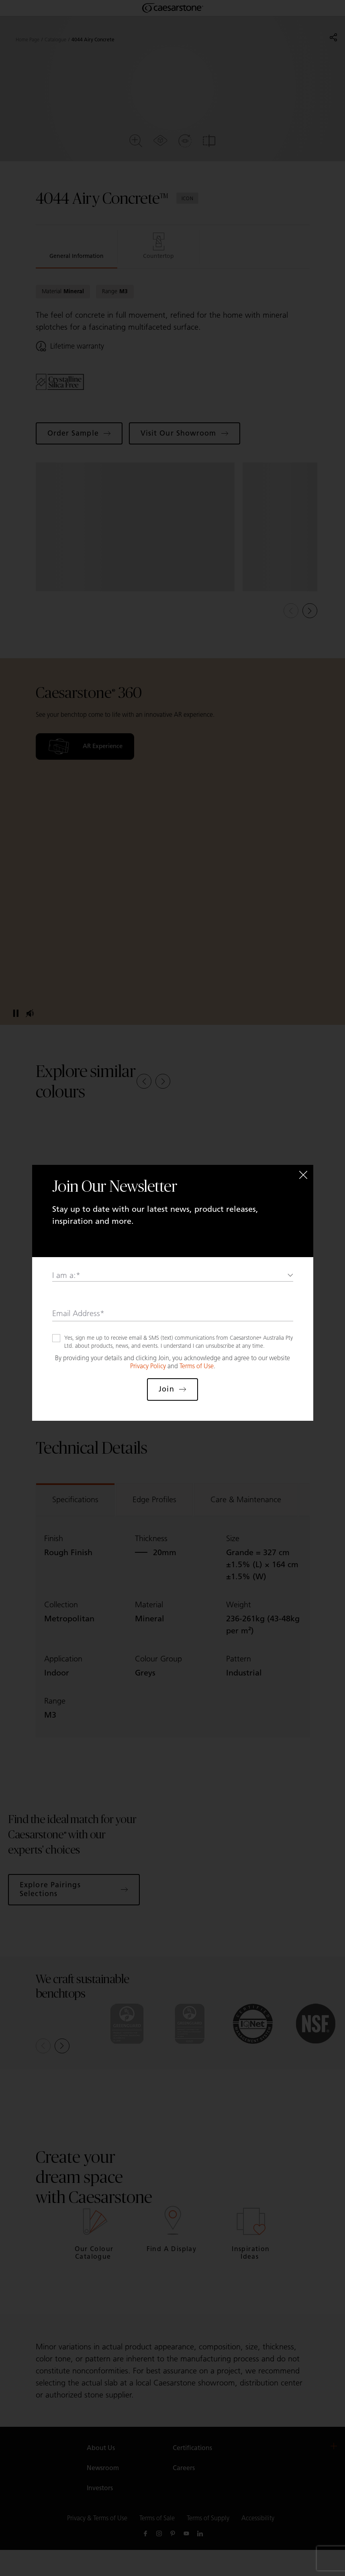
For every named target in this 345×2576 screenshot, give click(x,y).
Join (172, 1389)
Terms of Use (197, 1366)
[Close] (303, 1175)
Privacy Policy (148, 1366)
